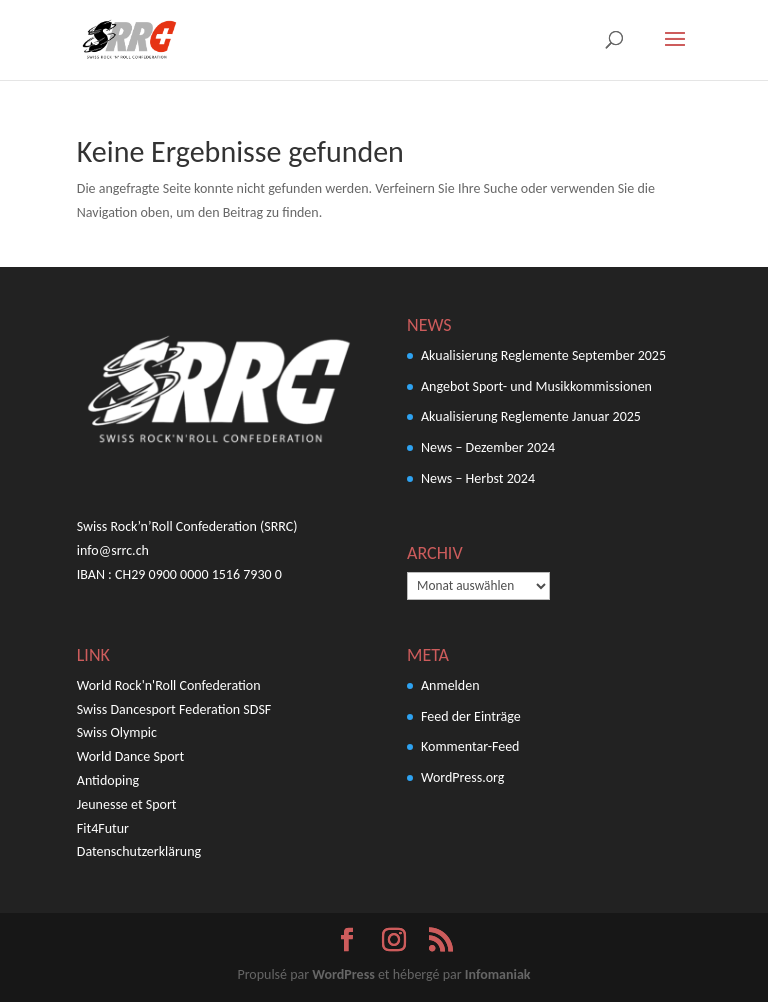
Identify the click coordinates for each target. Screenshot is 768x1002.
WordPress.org (462, 777)
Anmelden (450, 685)
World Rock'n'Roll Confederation (169, 685)
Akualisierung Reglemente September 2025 (543, 355)
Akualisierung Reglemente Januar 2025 (531, 416)
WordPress (343, 974)
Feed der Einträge (471, 716)
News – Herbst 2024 (478, 478)
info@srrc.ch (113, 550)
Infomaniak (498, 974)
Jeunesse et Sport (127, 804)
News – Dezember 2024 (488, 447)
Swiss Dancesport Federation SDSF (174, 709)
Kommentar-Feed (470, 746)
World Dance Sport (130, 756)
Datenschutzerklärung (139, 851)
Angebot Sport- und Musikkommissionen (536, 386)
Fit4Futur (103, 828)
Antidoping (108, 780)
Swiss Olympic (117, 732)
